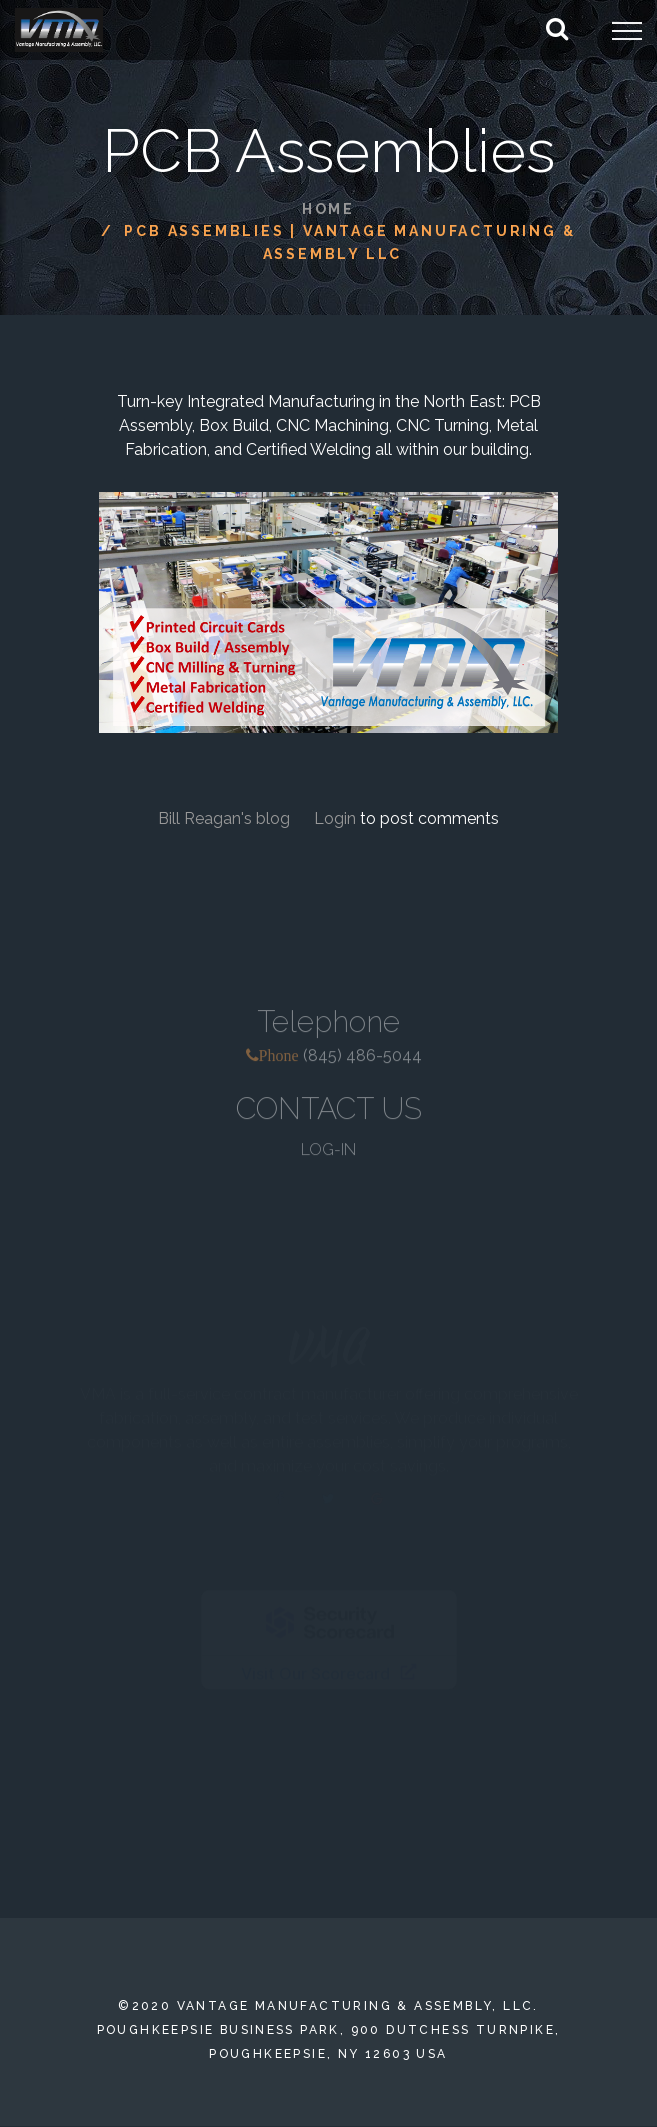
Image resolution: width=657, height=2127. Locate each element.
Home (328, 209)
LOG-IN (328, 1157)
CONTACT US (329, 1116)
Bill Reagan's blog (226, 818)
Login (335, 818)
